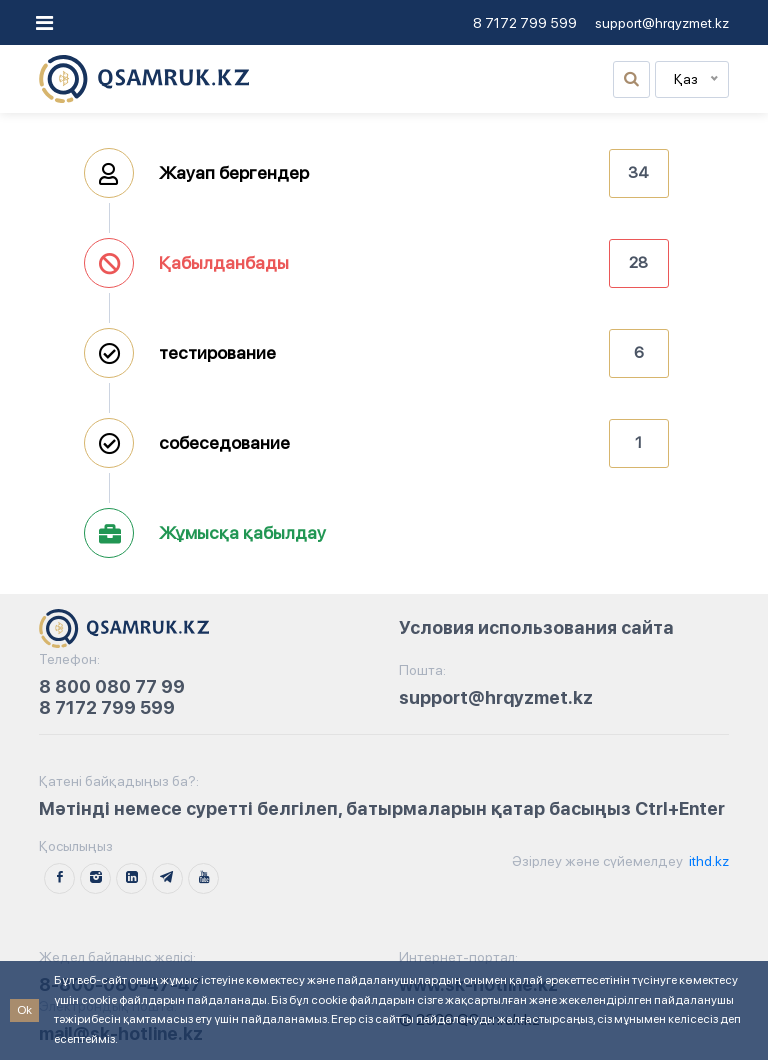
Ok (24, 1010)
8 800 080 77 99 (112, 686)
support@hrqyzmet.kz (662, 23)
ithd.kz (707, 861)
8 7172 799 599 (525, 23)
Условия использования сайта (536, 627)
